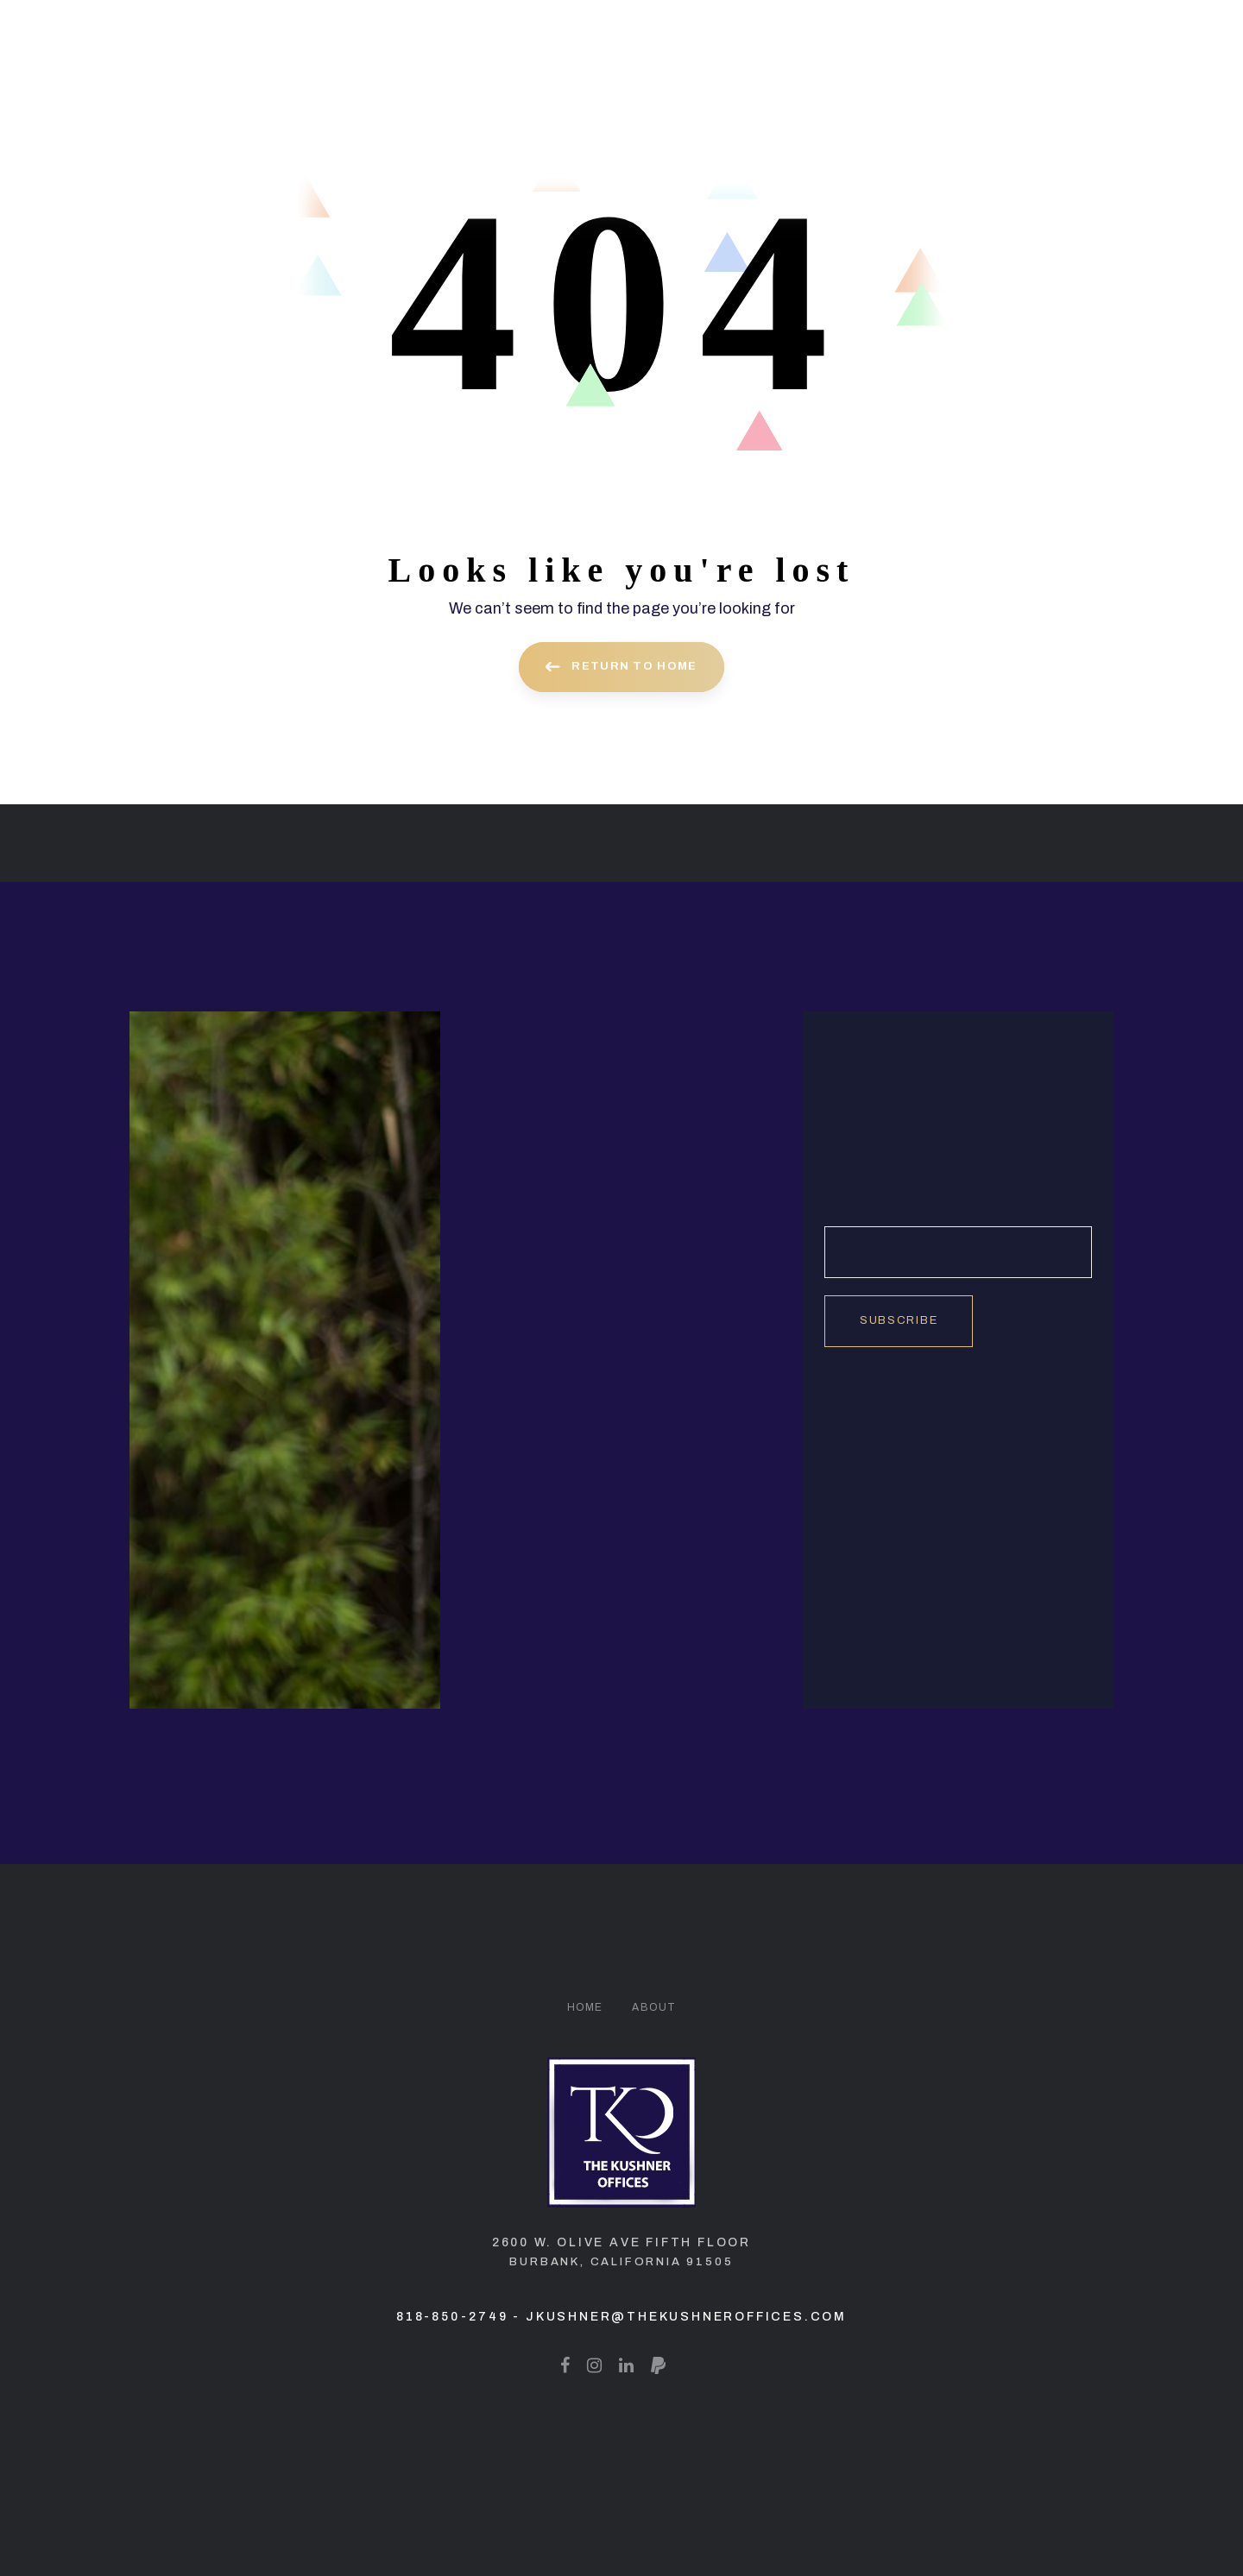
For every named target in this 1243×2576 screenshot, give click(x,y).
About (654, 2007)
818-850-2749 (452, 2316)
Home (585, 2007)
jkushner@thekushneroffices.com (686, 2316)
